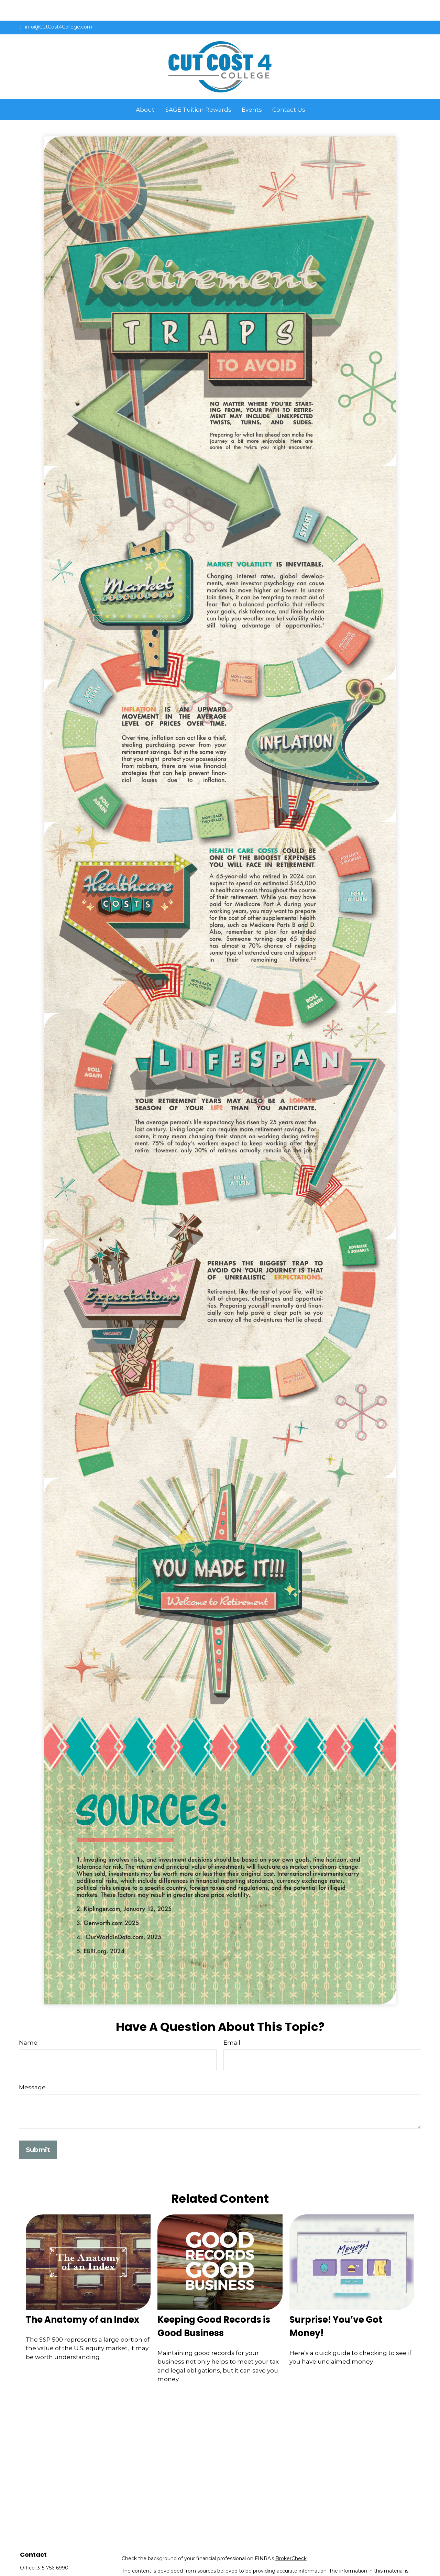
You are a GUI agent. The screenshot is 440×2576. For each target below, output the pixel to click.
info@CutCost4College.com (56, 6)
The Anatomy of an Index (82, 2299)
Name (28, 2022)
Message (32, 2066)
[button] (145, 89)
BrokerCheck (291, 2538)
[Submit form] (38, 2129)
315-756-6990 (52, 2547)
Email (231, 2022)
